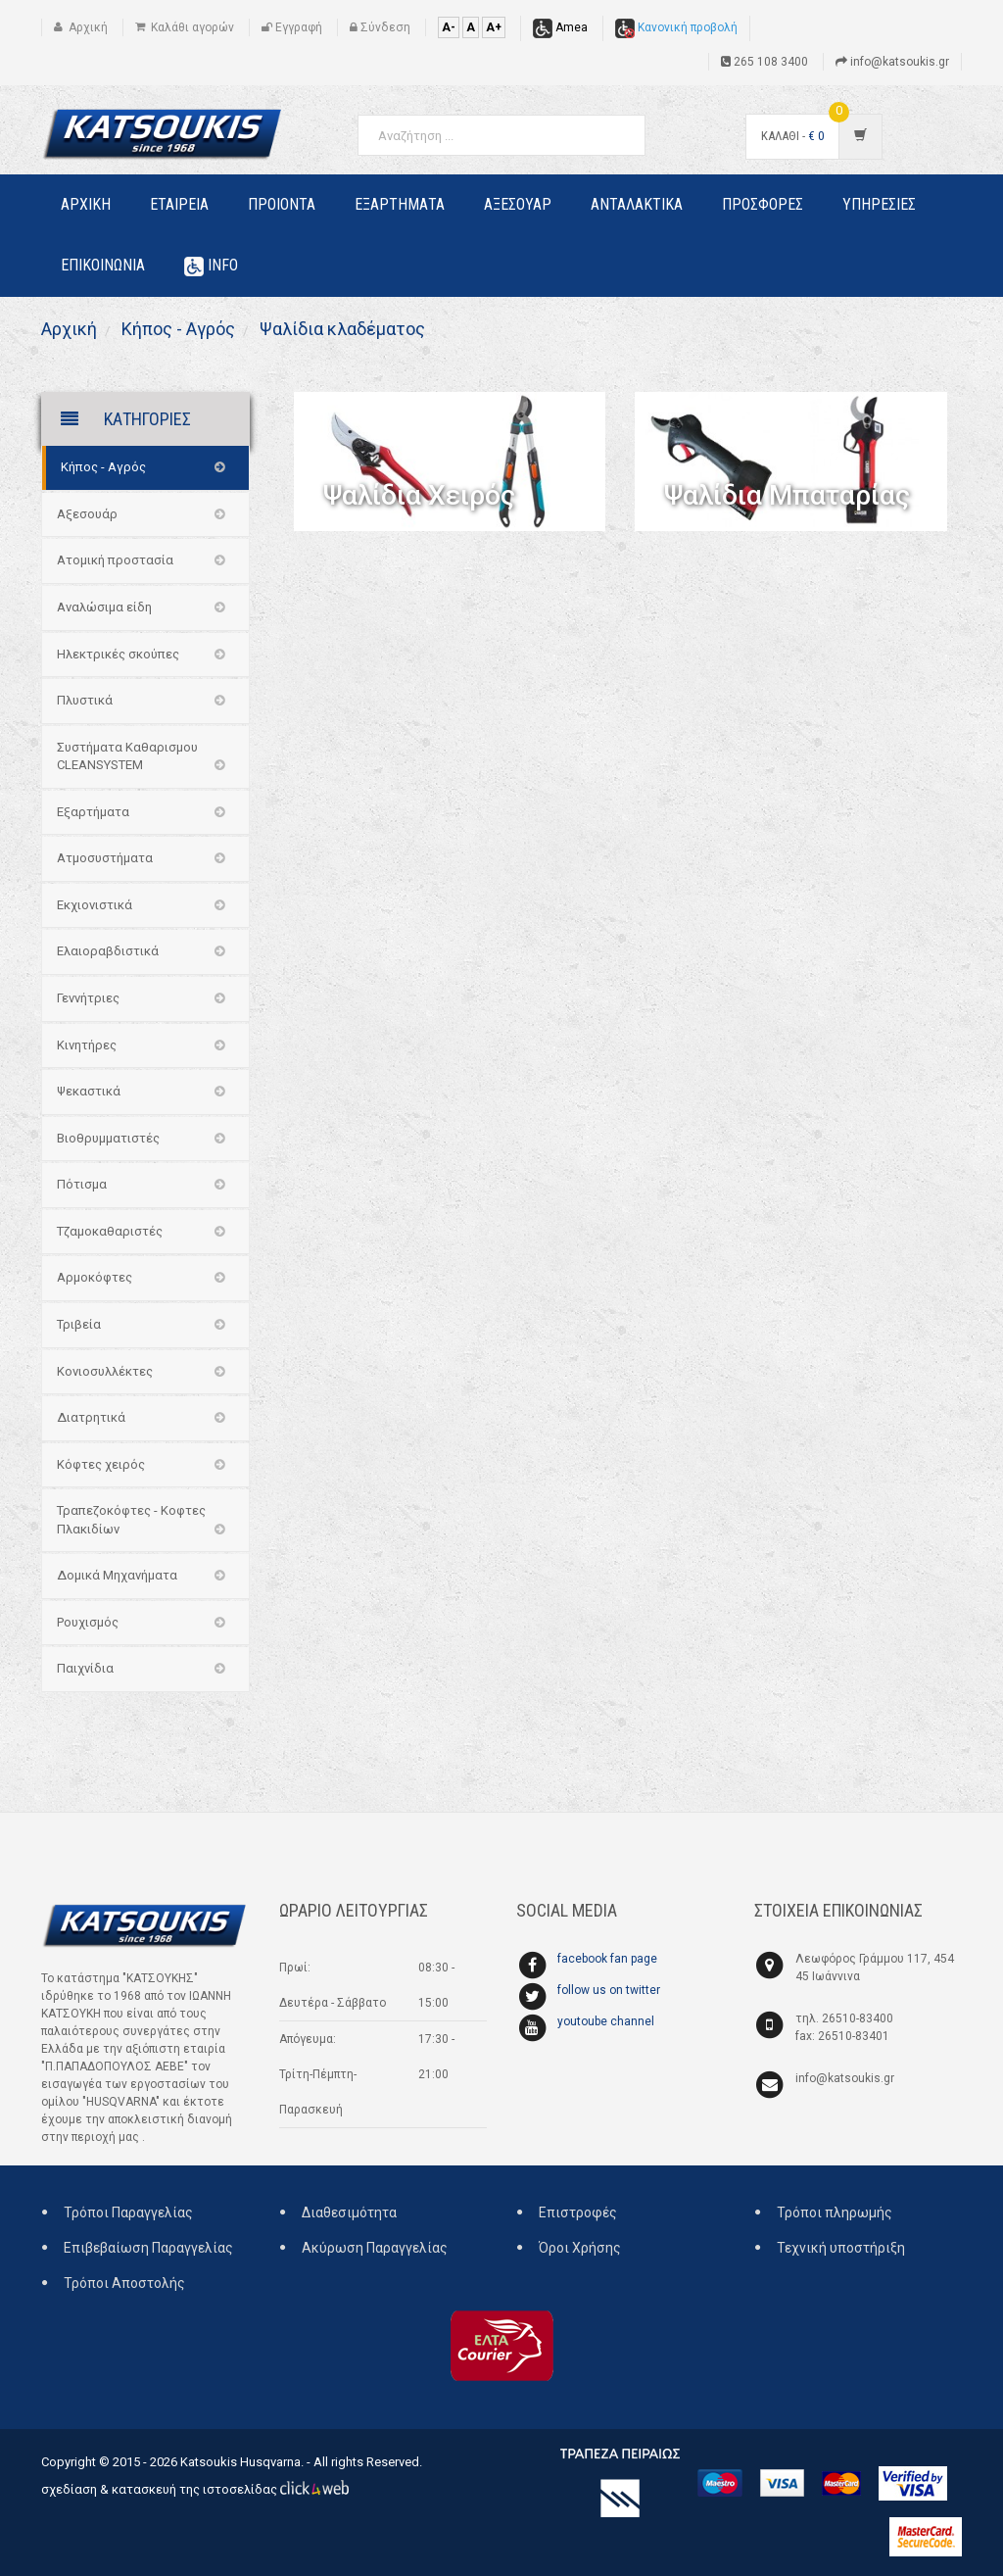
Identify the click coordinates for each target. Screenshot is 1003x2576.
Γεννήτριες (88, 998)
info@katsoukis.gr (844, 2078)
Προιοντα (281, 204)
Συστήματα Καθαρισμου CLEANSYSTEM (127, 756)
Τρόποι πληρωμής (834, 2212)
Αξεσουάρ (87, 514)
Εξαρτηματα (400, 204)
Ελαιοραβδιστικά (108, 951)
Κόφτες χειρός (101, 1464)
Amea (560, 27)
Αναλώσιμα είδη (104, 607)
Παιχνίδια (85, 1668)
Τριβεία (79, 1324)
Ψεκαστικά (88, 1091)
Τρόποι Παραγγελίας (128, 2212)
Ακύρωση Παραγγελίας (375, 2248)
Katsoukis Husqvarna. (242, 2461)
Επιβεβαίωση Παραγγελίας (148, 2248)
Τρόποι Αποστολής (124, 2283)
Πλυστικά (85, 700)
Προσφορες (762, 204)
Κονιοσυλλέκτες (105, 1371)
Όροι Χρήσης (580, 2248)
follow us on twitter (608, 1990)
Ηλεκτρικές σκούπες (118, 654)
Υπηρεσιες (879, 204)
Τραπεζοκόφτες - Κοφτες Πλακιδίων (131, 1519)
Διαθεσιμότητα (349, 2212)
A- (448, 27)
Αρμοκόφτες (94, 1277)
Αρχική (69, 328)
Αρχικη (86, 204)
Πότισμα (82, 1184)
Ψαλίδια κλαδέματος (340, 328)
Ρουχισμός (88, 1622)
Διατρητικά (91, 1417)
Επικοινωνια (103, 265)
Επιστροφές (578, 2212)
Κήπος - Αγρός (176, 328)
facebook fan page (607, 1959)
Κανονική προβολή (676, 27)
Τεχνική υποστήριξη (841, 2248)
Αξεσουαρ (517, 204)
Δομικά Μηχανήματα (117, 1575)
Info (211, 266)
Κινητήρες (87, 1045)
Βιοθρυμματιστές (108, 1138)
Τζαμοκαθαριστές (110, 1231)
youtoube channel (605, 2021)
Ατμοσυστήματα (105, 858)
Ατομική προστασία (115, 560)
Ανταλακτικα (637, 204)
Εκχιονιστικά (94, 905)
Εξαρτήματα (93, 811)
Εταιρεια (179, 204)
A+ (494, 27)
